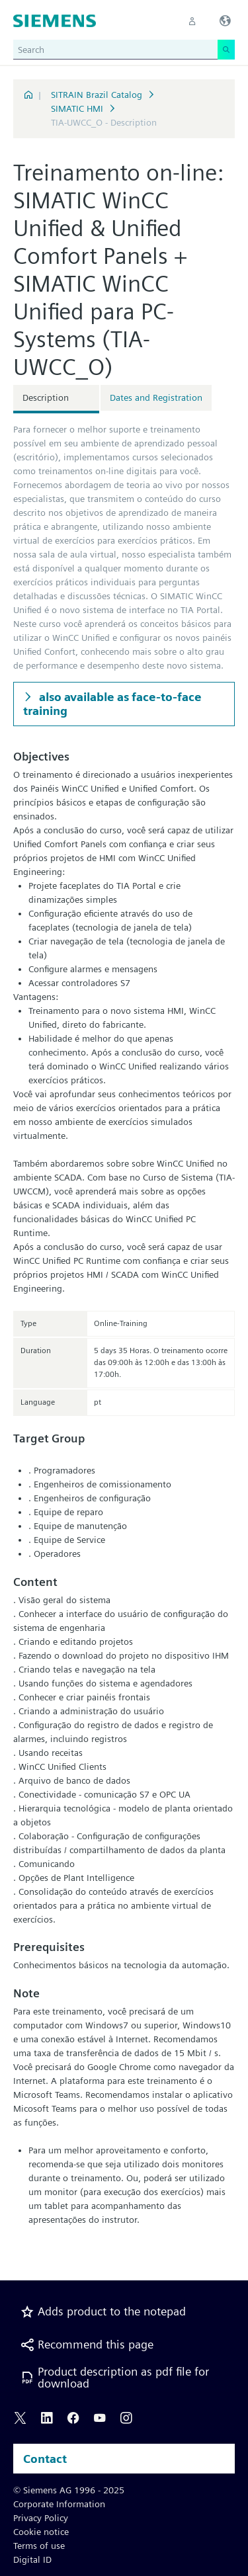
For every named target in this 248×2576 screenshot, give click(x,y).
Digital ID (32, 2559)
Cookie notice (41, 2531)
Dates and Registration (156, 397)
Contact (45, 2459)
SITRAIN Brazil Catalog (96, 94)
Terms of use (39, 2545)
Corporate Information (59, 2504)
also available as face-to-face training (112, 704)
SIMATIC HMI (77, 108)
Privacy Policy (40, 2518)
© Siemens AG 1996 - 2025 (68, 2490)
